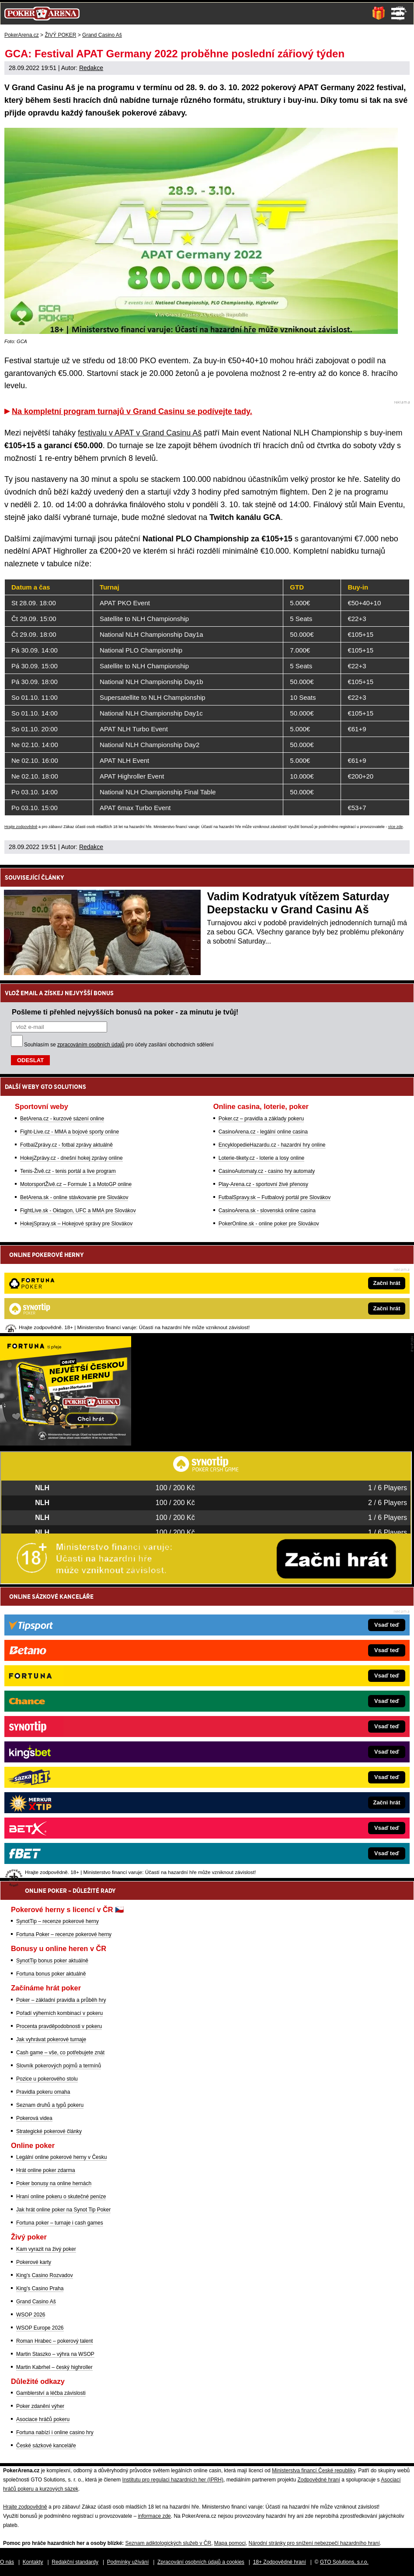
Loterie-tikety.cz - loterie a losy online (262, 1158)
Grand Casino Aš (36, 2302)
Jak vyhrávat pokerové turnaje (51, 2039)
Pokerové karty (33, 2262)
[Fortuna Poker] (65, 1443)
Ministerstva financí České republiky (313, 2470)
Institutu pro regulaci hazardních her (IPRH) (172, 2480)
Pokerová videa (34, 2118)
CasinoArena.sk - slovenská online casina (267, 1210)
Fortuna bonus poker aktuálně (51, 1974)
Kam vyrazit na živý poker (46, 2249)
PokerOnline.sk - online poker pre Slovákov (269, 1224)
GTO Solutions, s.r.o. (344, 2562)
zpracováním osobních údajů (90, 1045)
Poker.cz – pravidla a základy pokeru (261, 1119)
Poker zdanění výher (40, 2406)
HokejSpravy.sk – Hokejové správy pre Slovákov (76, 1224)
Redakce (91, 67)
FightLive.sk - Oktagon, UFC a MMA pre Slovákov (78, 1210)
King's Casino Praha (39, 2288)
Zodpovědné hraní (318, 2480)
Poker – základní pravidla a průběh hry (61, 2000)
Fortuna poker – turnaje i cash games (59, 2223)
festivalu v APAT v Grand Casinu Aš (140, 432)
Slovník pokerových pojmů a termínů (58, 2066)
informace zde (154, 2516)
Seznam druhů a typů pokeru (49, 2105)
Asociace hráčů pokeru (43, 2419)
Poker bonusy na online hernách (53, 2183)
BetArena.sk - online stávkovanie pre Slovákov (74, 1197)
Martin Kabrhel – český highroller (54, 2367)
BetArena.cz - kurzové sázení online (62, 1119)
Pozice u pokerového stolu (47, 2079)
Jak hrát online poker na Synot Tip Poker (63, 2210)
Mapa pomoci (230, 2543)
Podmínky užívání (128, 2562)
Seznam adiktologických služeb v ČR (168, 2543)
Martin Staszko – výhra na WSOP (55, 2354)
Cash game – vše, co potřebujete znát (60, 2053)
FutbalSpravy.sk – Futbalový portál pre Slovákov (275, 1197)
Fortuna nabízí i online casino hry (55, 2432)
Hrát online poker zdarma (45, 2170)
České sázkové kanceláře (46, 2446)
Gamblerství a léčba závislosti (51, 2393)
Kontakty (33, 2562)
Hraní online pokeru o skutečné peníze (61, 2196)
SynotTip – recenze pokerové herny (57, 1921)
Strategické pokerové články (49, 2131)
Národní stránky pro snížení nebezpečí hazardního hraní (314, 2543)
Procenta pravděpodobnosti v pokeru (59, 2026)
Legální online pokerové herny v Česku (61, 2157)
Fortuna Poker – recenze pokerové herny (63, 1934)
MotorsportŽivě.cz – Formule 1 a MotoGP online (76, 1184)
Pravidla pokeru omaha (43, 2092)
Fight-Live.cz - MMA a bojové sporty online (69, 1132)
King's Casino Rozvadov (44, 2275)
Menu (397, 13)
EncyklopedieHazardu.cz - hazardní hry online (272, 1145)
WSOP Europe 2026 (40, 2328)
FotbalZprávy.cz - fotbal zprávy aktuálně (66, 1145)
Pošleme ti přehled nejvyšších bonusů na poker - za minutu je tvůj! (125, 1012)
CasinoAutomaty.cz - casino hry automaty (267, 1171)
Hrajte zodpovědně (21, 827)
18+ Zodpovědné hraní (279, 2562)
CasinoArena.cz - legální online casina (263, 1132)
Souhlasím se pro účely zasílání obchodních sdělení (119, 1045)
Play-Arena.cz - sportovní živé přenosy (263, 1184)
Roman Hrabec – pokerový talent (54, 2341)
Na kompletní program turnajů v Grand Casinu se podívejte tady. (132, 411)
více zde (395, 827)
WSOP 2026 (30, 2315)
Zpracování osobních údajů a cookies (200, 2562)
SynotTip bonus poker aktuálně (52, 1961)
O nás (7, 2562)
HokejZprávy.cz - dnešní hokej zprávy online (71, 1158)
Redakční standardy (75, 2562)
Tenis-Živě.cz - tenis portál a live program (68, 1171)
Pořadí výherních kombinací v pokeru (59, 2013)
